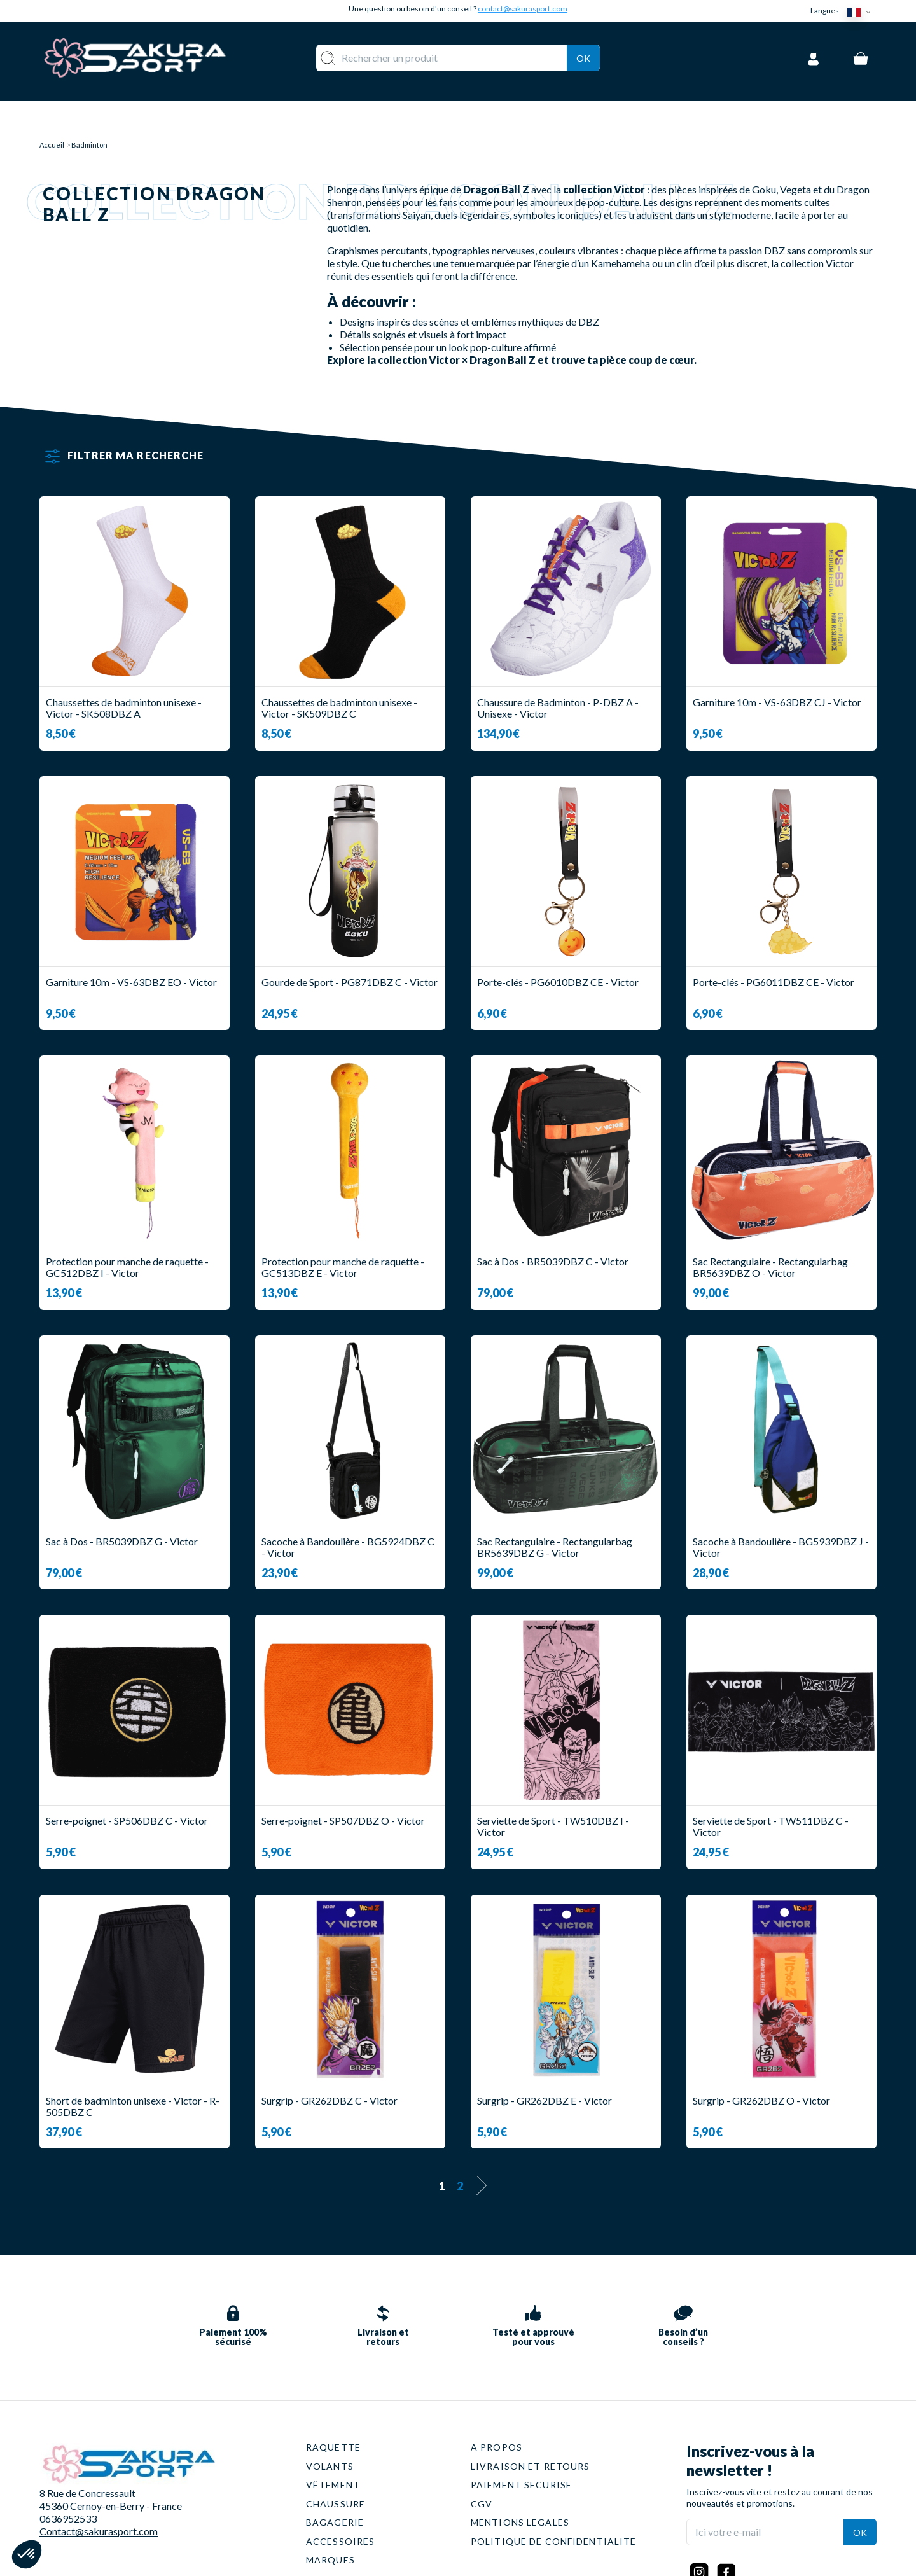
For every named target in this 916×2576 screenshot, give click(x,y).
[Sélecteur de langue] (862, 11)
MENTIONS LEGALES (520, 2481)
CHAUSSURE (335, 2463)
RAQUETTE (333, 2406)
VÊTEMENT (333, 2444)
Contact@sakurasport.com (98, 2490)
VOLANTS (330, 2425)
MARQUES (330, 2519)
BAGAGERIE (335, 2481)
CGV (481, 2463)
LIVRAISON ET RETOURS (530, 2425)
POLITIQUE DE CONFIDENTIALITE (553, 2500)
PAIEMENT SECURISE (521, 2444)
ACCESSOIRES (340, 2500)
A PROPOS (496, 2406)
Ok (583, 56)
